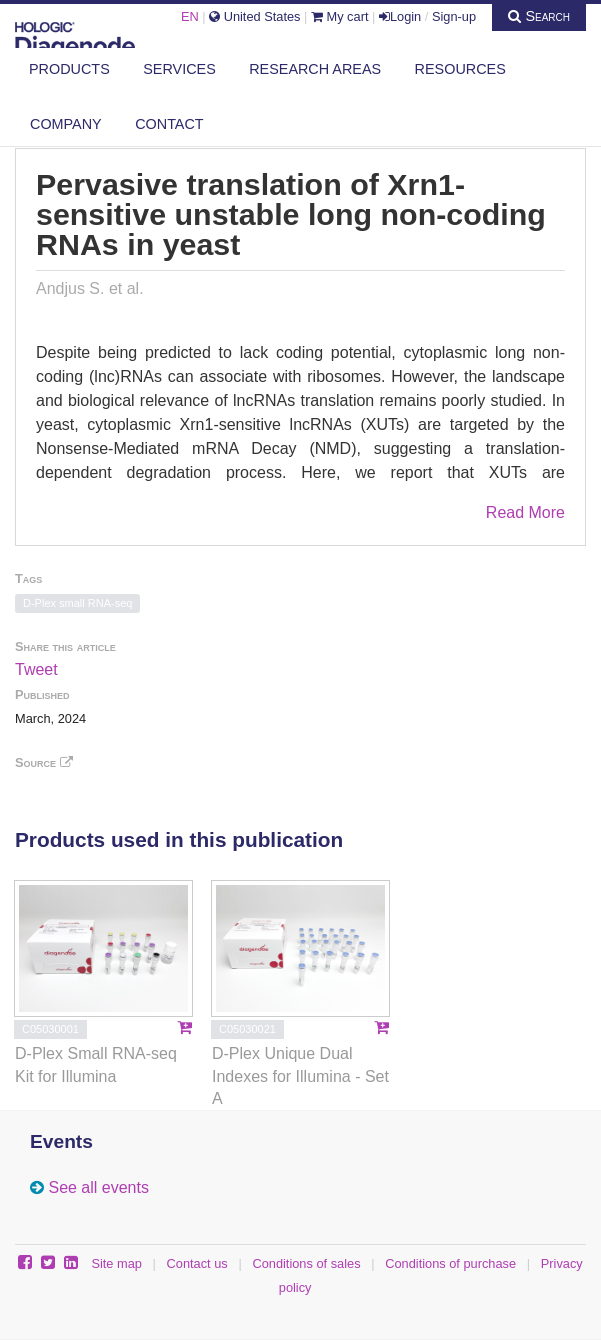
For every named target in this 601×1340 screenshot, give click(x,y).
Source (44, 762)
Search (539, 16)
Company (66, 124)
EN (190, 16)
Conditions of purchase (450, 1263)
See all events (98, 1187)
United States (254, 16)
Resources (460, 69)
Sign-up (454, 16)
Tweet (36, 669)
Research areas (315, 69)
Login (400, 16)
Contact (169, 124)
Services (179, 69)
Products (69, 69)
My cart (340, 16)
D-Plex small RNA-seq (77, 603)
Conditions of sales (306, 1263)
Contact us (197, 1263)
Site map (116, 1263)
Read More (525, 512)
